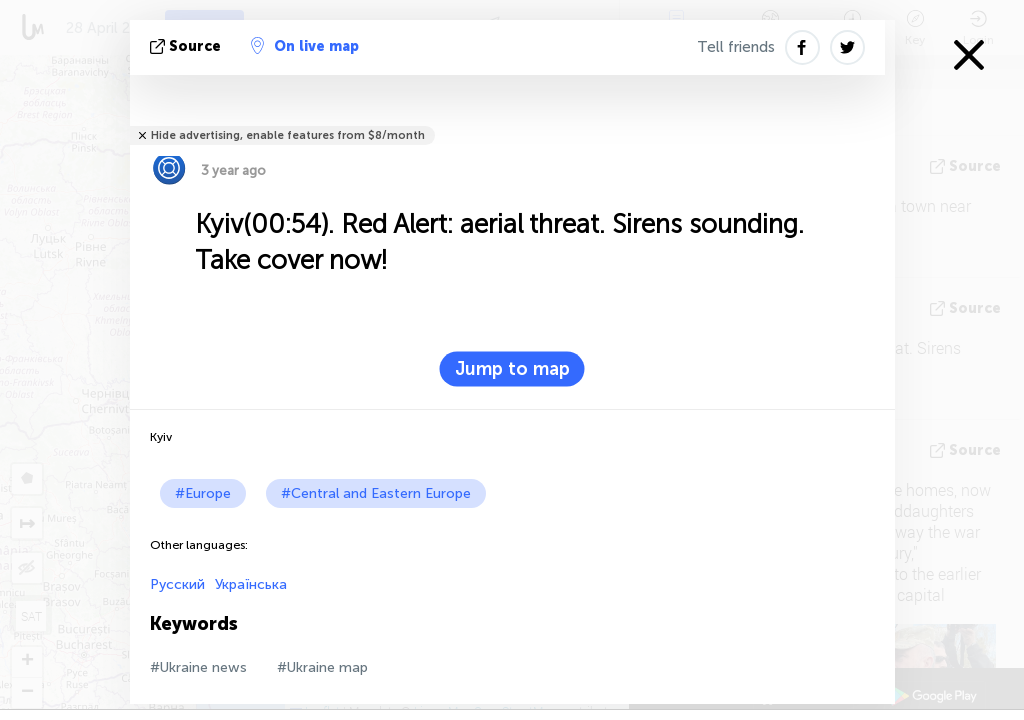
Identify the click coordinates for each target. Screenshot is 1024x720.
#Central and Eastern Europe (376, 493)
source (187, 46)
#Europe (203, 493)
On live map (305, 46)
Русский (177, 584)
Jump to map (512, 369)
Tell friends (736, 47)
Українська (251, 584)
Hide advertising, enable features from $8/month (288, 135)
